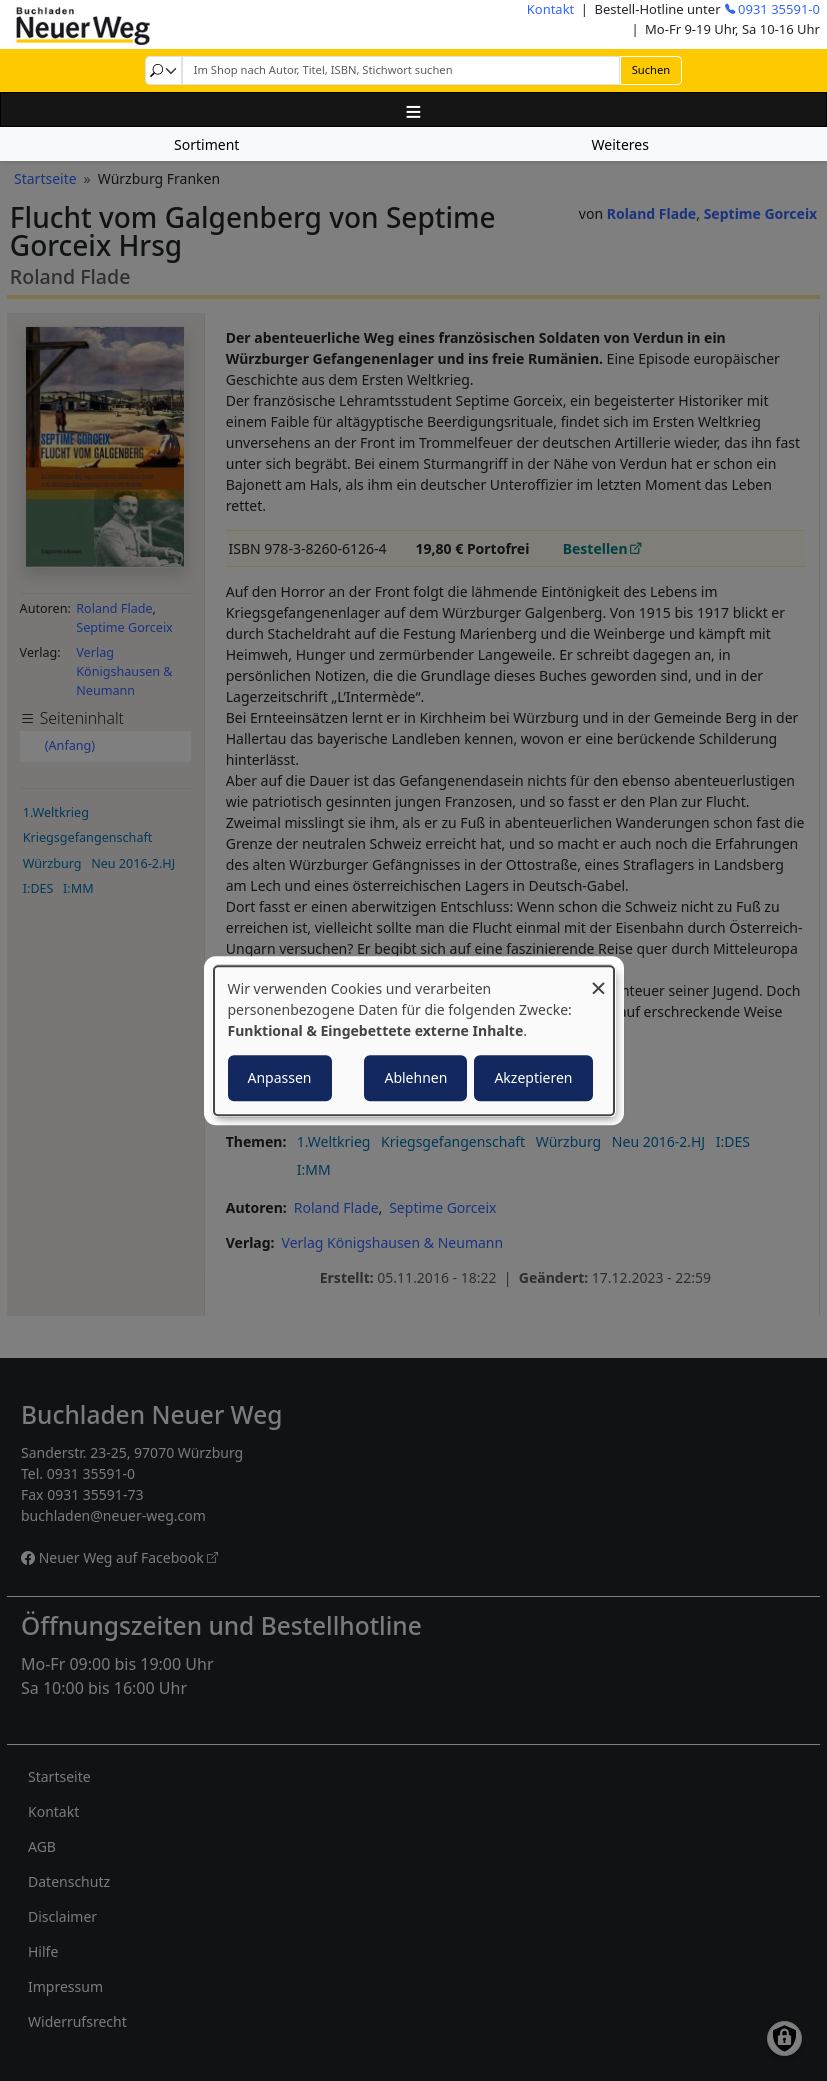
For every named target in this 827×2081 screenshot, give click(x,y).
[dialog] (414, 1041)
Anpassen (280, 1077)
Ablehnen (415, 1077)
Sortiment (206, 144)
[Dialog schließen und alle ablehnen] (599, 978)
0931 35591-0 (779, 9)
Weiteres (620, 144)
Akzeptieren (533, 1077)
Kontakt (551, 9)
